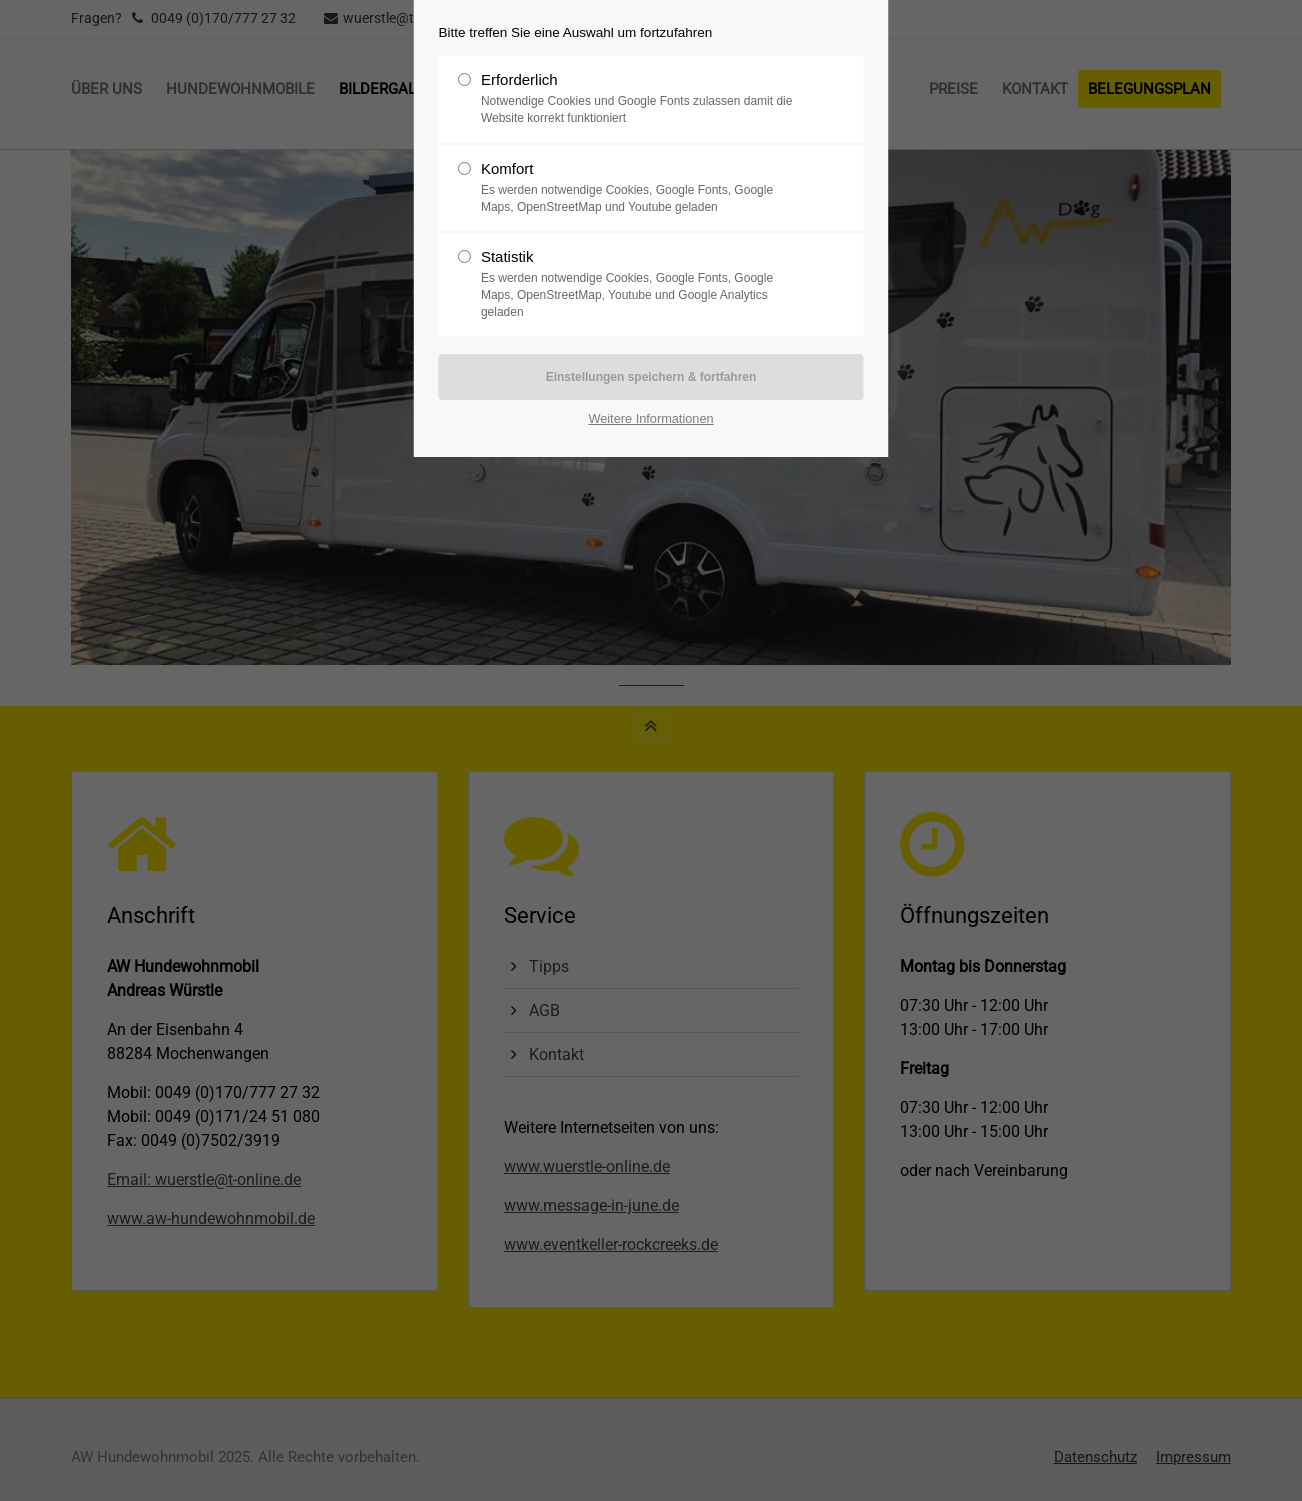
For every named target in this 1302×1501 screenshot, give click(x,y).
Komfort (643, 188)
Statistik (643, 284)
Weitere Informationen (650, 418)
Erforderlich (643, 99)
